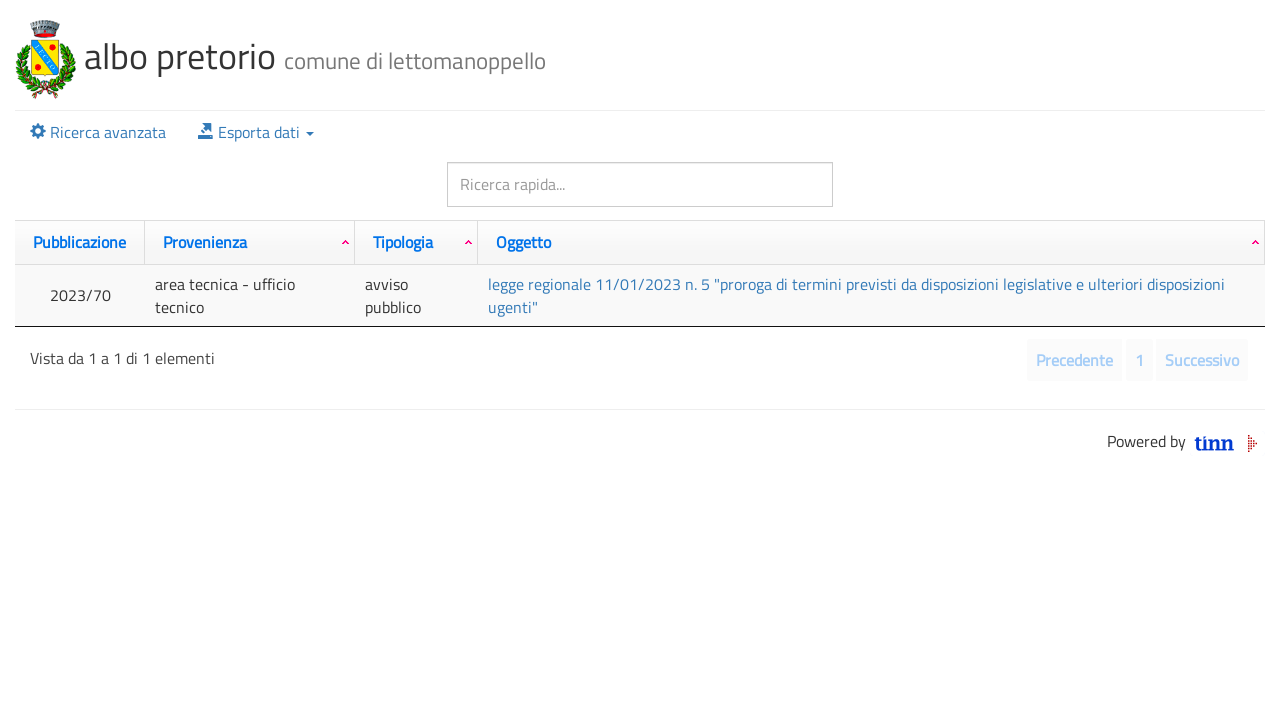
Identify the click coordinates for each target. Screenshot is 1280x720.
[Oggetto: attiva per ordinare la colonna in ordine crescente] (871, 242)
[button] (256, 132)
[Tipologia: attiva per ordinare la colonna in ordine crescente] (416, 242)
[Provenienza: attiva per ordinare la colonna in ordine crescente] (250, 242)
